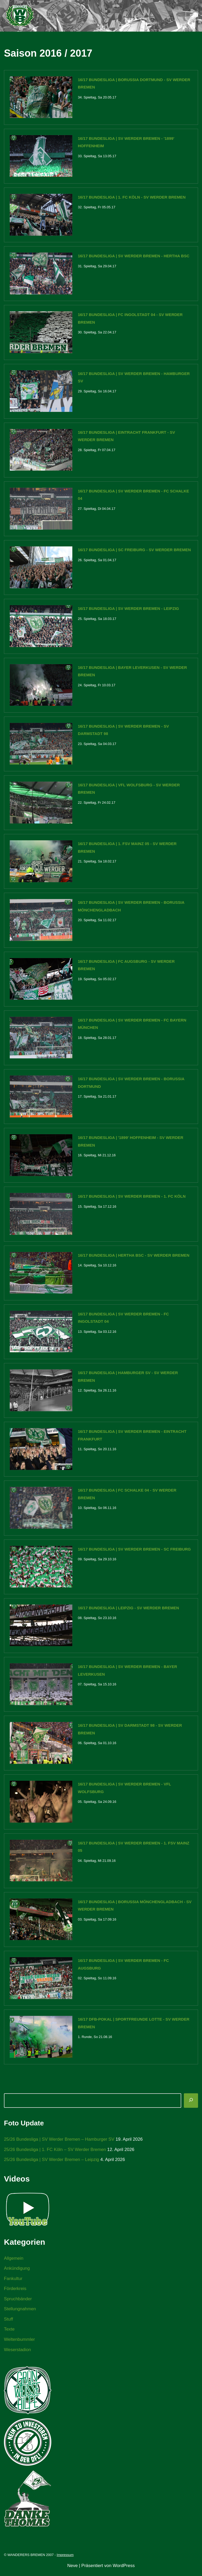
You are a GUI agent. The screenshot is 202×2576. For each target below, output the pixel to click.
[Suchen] (191, 2103)
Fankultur (13, 2281)
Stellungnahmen (20, 2312)
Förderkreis (15, 2292)
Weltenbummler (19, 2343)
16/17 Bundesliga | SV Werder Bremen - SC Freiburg (134, 1551)
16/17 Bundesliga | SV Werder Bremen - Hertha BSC (133, 256)
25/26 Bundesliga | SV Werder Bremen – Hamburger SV (59, 2142)
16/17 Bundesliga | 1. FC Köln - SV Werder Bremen (132, 197)
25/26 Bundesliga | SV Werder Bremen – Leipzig (52, 2162)
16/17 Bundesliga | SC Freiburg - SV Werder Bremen (134, 550)
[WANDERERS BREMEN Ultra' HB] (20, 16)
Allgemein (14, 2261)
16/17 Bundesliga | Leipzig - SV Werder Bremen (128, 1610)
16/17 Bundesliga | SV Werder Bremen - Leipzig (128, 609)
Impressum (65, 2559)
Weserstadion (17, 2353)
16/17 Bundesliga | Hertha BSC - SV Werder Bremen (133, 1257)
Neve (72, 2569)
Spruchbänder (18, 2302)
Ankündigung (17, 2271)
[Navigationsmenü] (192, 15)
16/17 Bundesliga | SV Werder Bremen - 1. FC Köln (132, 1198)
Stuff (8, 2323)
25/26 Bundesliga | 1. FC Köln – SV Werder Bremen (55, 2152)
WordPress (124, 2569)
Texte (9, 2333)
